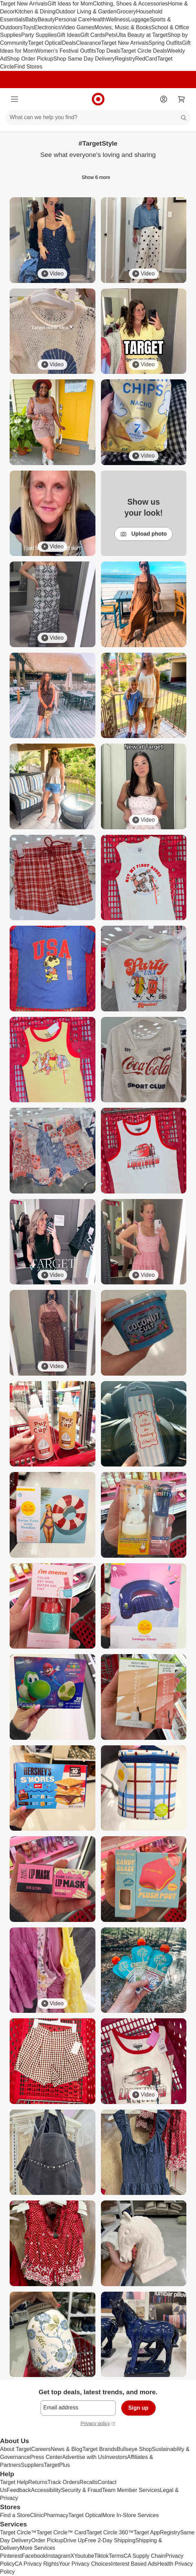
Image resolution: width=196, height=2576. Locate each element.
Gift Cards (92, 35)
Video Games (77, 27)
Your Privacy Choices (85, 2564)
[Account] (163, 99)
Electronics (47, 27)
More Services (37, 2548)
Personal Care (72, 19)
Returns (38, 2482)
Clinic (36, 2515)
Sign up (138, 2408)
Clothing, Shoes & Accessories (130, 4)
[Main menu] (14, 99)
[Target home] (98, 99)
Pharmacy (55, 2515)
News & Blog (66, 2449)
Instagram (58, 2556)
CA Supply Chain (144, 2556)
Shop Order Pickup (30, 59)
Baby (31, 19)
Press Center (46, 2457)
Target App (147, 2532)
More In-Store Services (130, 2515)
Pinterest (11, 2556)
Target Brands (99, 2449)
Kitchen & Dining (35, 11)
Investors (116, 2457)
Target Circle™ (18, 2532)
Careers (41, 2449)
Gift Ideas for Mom (70, 4)
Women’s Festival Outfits (65, 51)
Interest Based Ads (134, 2564)
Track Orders (64, 2482)
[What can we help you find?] (98, 117)
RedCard (146, 59)
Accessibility (46, 2490)
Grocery (126, 11)
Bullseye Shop (134, 2449)
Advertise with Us (83, 2457)
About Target (15, 2449)
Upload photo (143, 534)
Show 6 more (98, 177)
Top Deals (108, 51)
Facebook (34, 2556)
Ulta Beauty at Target (141, 35)
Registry (125, 59)
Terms (116, 2556)
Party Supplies (38, 35)
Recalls (88, 2482)
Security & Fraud (81, 2490)
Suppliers (32, 2465)
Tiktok (101, 2556)
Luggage (138, 19)
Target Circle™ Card (61, 2532)
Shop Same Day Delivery (84, 59)
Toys (28, 27)
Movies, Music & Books (122, 27)
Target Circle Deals (144, 51)
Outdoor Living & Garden (85, 11)
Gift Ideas (68, 35)
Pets (110, 35)
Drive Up (74, 2540)
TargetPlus (57, 2465)
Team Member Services (131, 2490)
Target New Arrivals (24, 4)
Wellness (117, 19)
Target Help (14, 2482)
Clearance (88, 43)
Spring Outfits (165, 43)
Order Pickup (47, 2540)
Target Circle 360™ (110, 2532)
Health (98, 19)
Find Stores (28, 67)
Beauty (46, 19)
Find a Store (15, 2515)
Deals (69, 43)
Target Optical (45, 43)
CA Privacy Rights (37, 2564)
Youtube (84, 2556)
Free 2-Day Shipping (110, 2540)
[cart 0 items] (181, 99)
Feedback (19, 2490)
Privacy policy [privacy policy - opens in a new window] (98, 2424)
